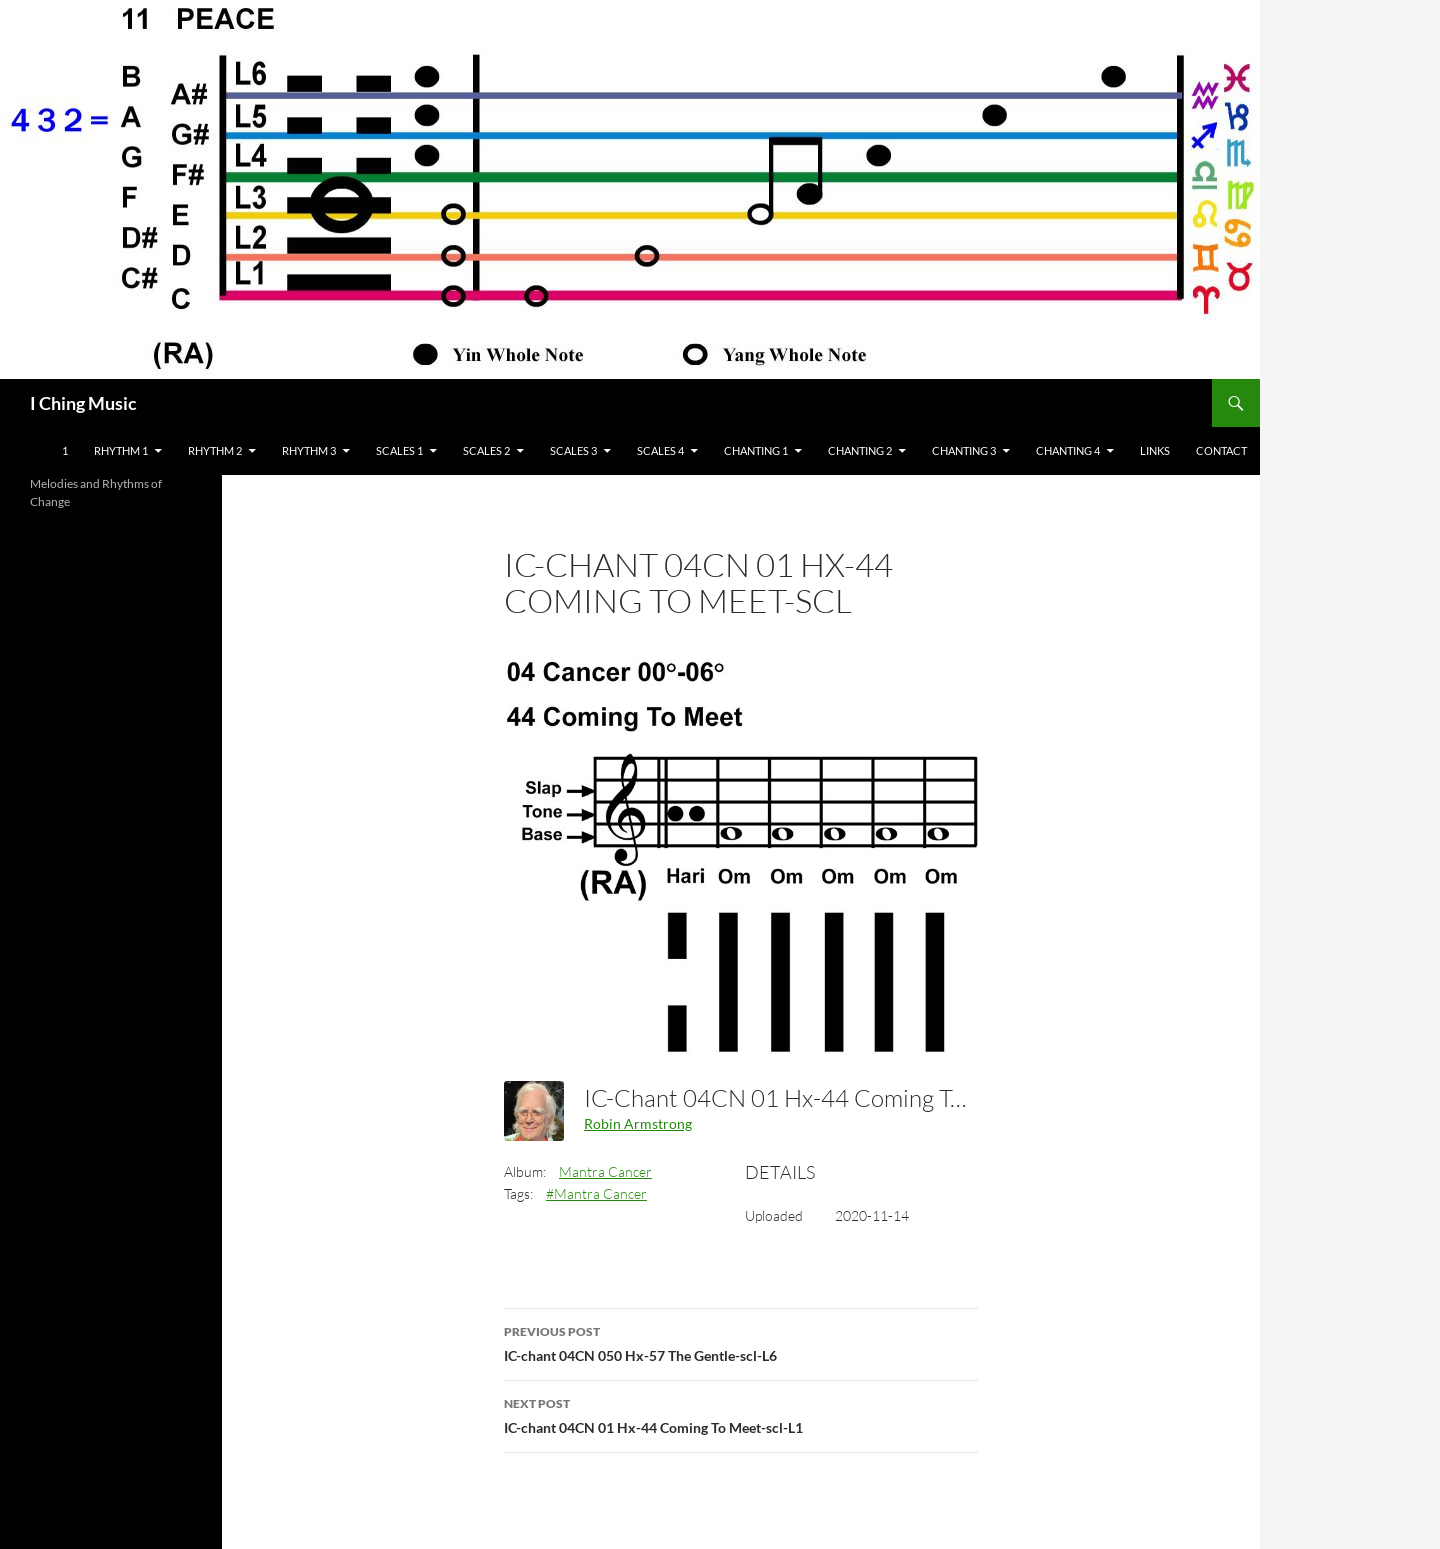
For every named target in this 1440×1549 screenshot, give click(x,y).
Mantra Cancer (605, 1171)
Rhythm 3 (309, 450)
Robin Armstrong (638, 1123)
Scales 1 (399, 450)
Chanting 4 (1068, 450)
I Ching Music (83, 403)
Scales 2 (486, 450)
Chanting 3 (964, 450)
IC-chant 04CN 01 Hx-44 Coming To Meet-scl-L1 (741, 1414)
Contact (1221, 450)
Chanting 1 (756, 450)
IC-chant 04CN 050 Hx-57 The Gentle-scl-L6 (741, 1342)
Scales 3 (573, 450)
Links (1155, 450)
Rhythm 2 (215, 450)
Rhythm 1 (121, 450)
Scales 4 (660, 450)
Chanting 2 (860, 450)
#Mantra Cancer (596, 1193)
